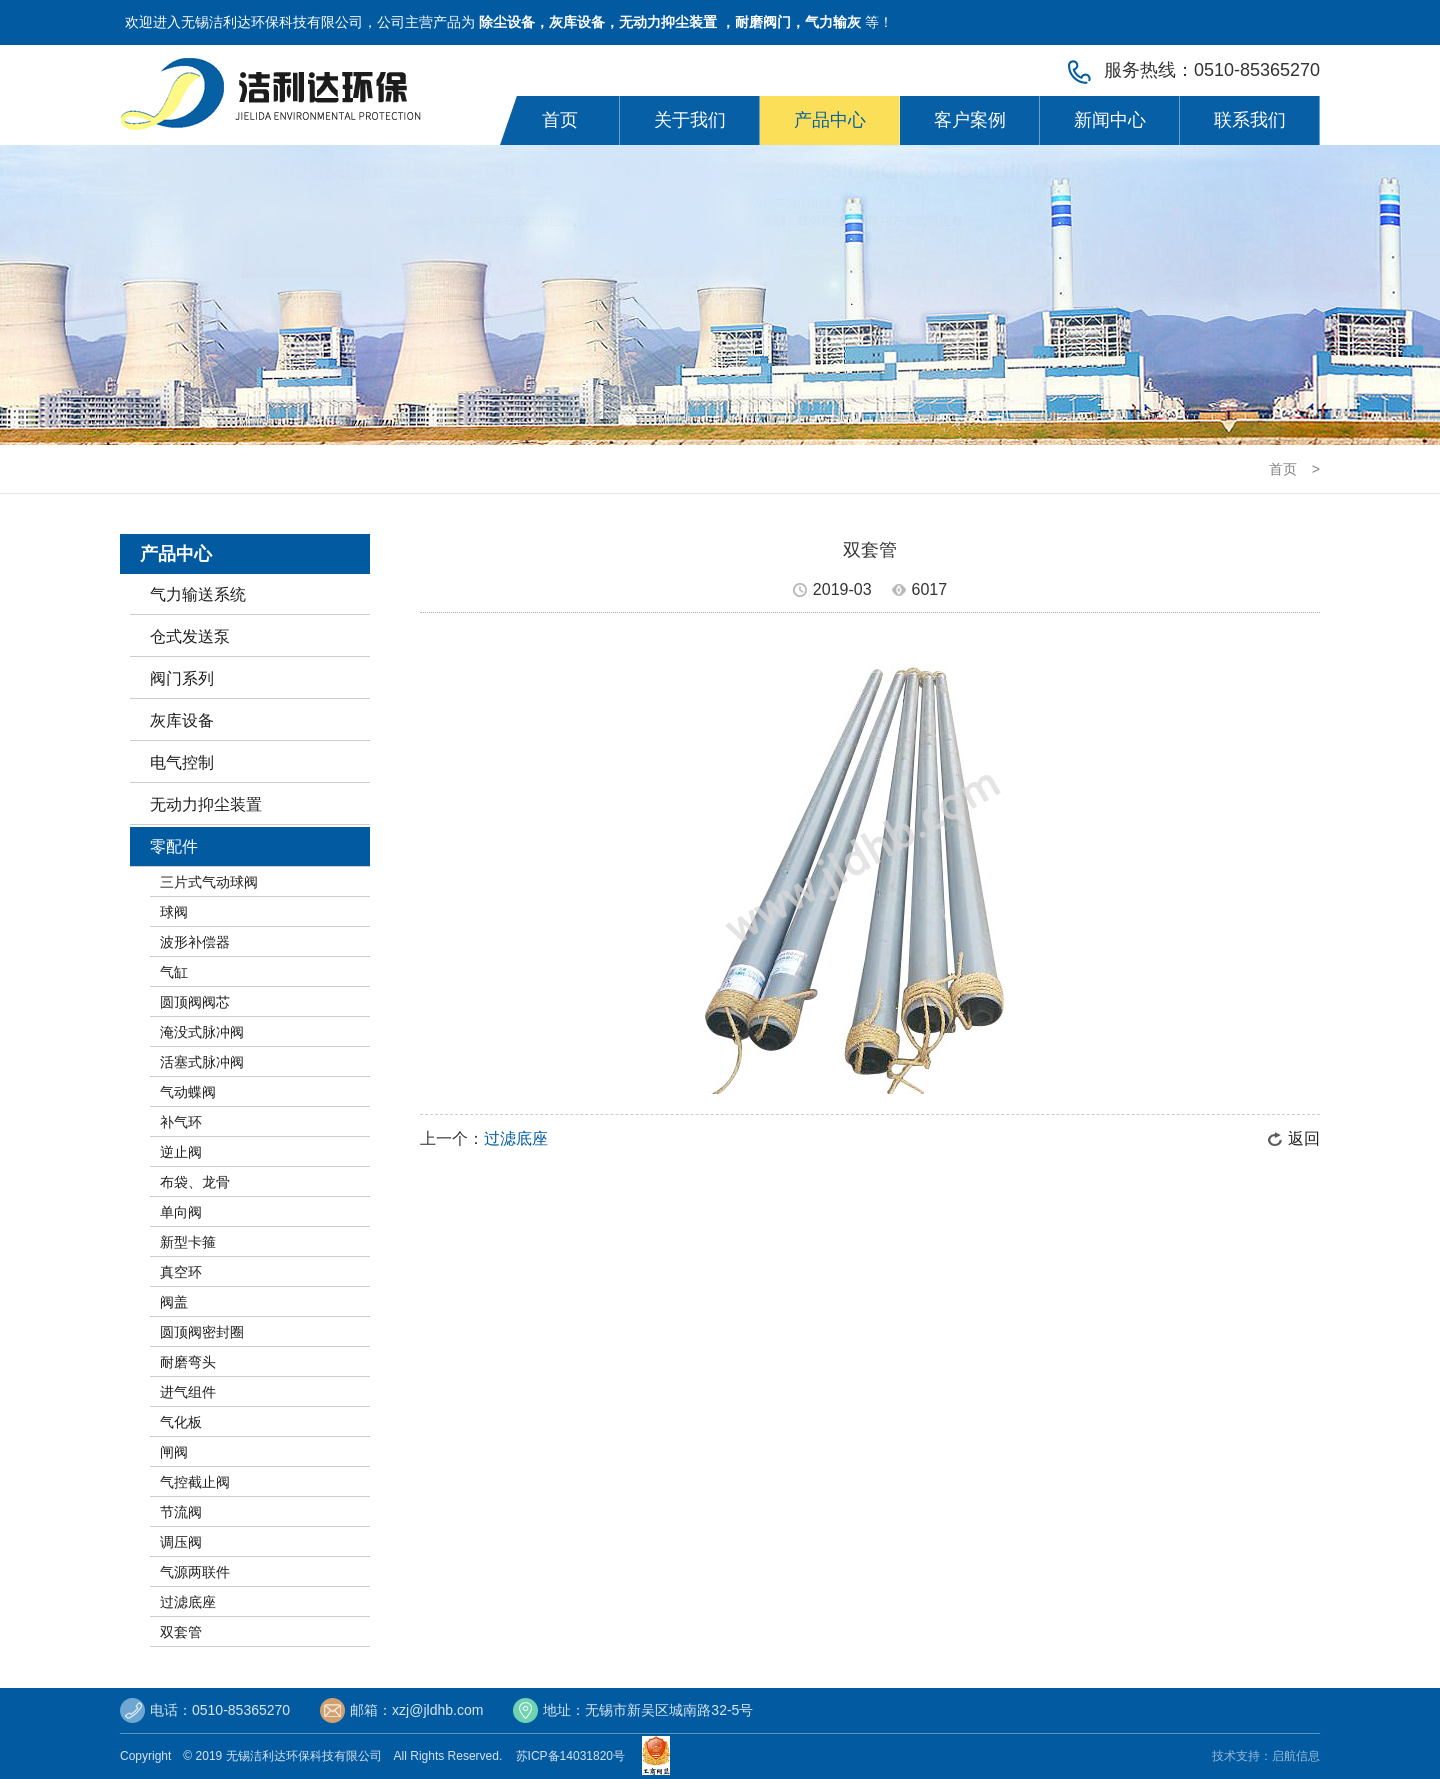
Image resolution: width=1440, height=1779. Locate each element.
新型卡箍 (188, 1242)
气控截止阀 (195, 1482)
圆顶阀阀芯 (195, 1002)
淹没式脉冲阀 (202, 1032)
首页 (560, 120)
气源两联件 (195, 1572)
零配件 (174, 846)
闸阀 (174, 1452)
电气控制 (182, 762)
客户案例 (970, 120)
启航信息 (1296, 1756)
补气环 (181, 1122)
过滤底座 (188, 1602)
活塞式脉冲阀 (202, 1062)
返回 (1304, 1138)
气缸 (174, 972)
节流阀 (181, 1512)
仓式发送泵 (190, 636)
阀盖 (174, 1302)
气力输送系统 (198, 594)
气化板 (181, 1422)
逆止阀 (181, 1152)
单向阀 (181, 1212)
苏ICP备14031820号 (574, 1756)
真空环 (181, 1272)
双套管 (181, 1632)
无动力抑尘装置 (206, 804)
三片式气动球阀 (209, 882)
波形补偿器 (195, 942)
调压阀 (181, 1542)
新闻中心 (1110, 120)
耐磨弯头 (188, 1362)
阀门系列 (182, 678)
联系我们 (1250, 120)
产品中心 (830, 120)
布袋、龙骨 (195, 1182)
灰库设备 (182, 720)
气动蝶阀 (188, 1092)
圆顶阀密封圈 (202, 1332)
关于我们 (690, 120)
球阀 (174, 912)
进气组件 (188, 1392)
